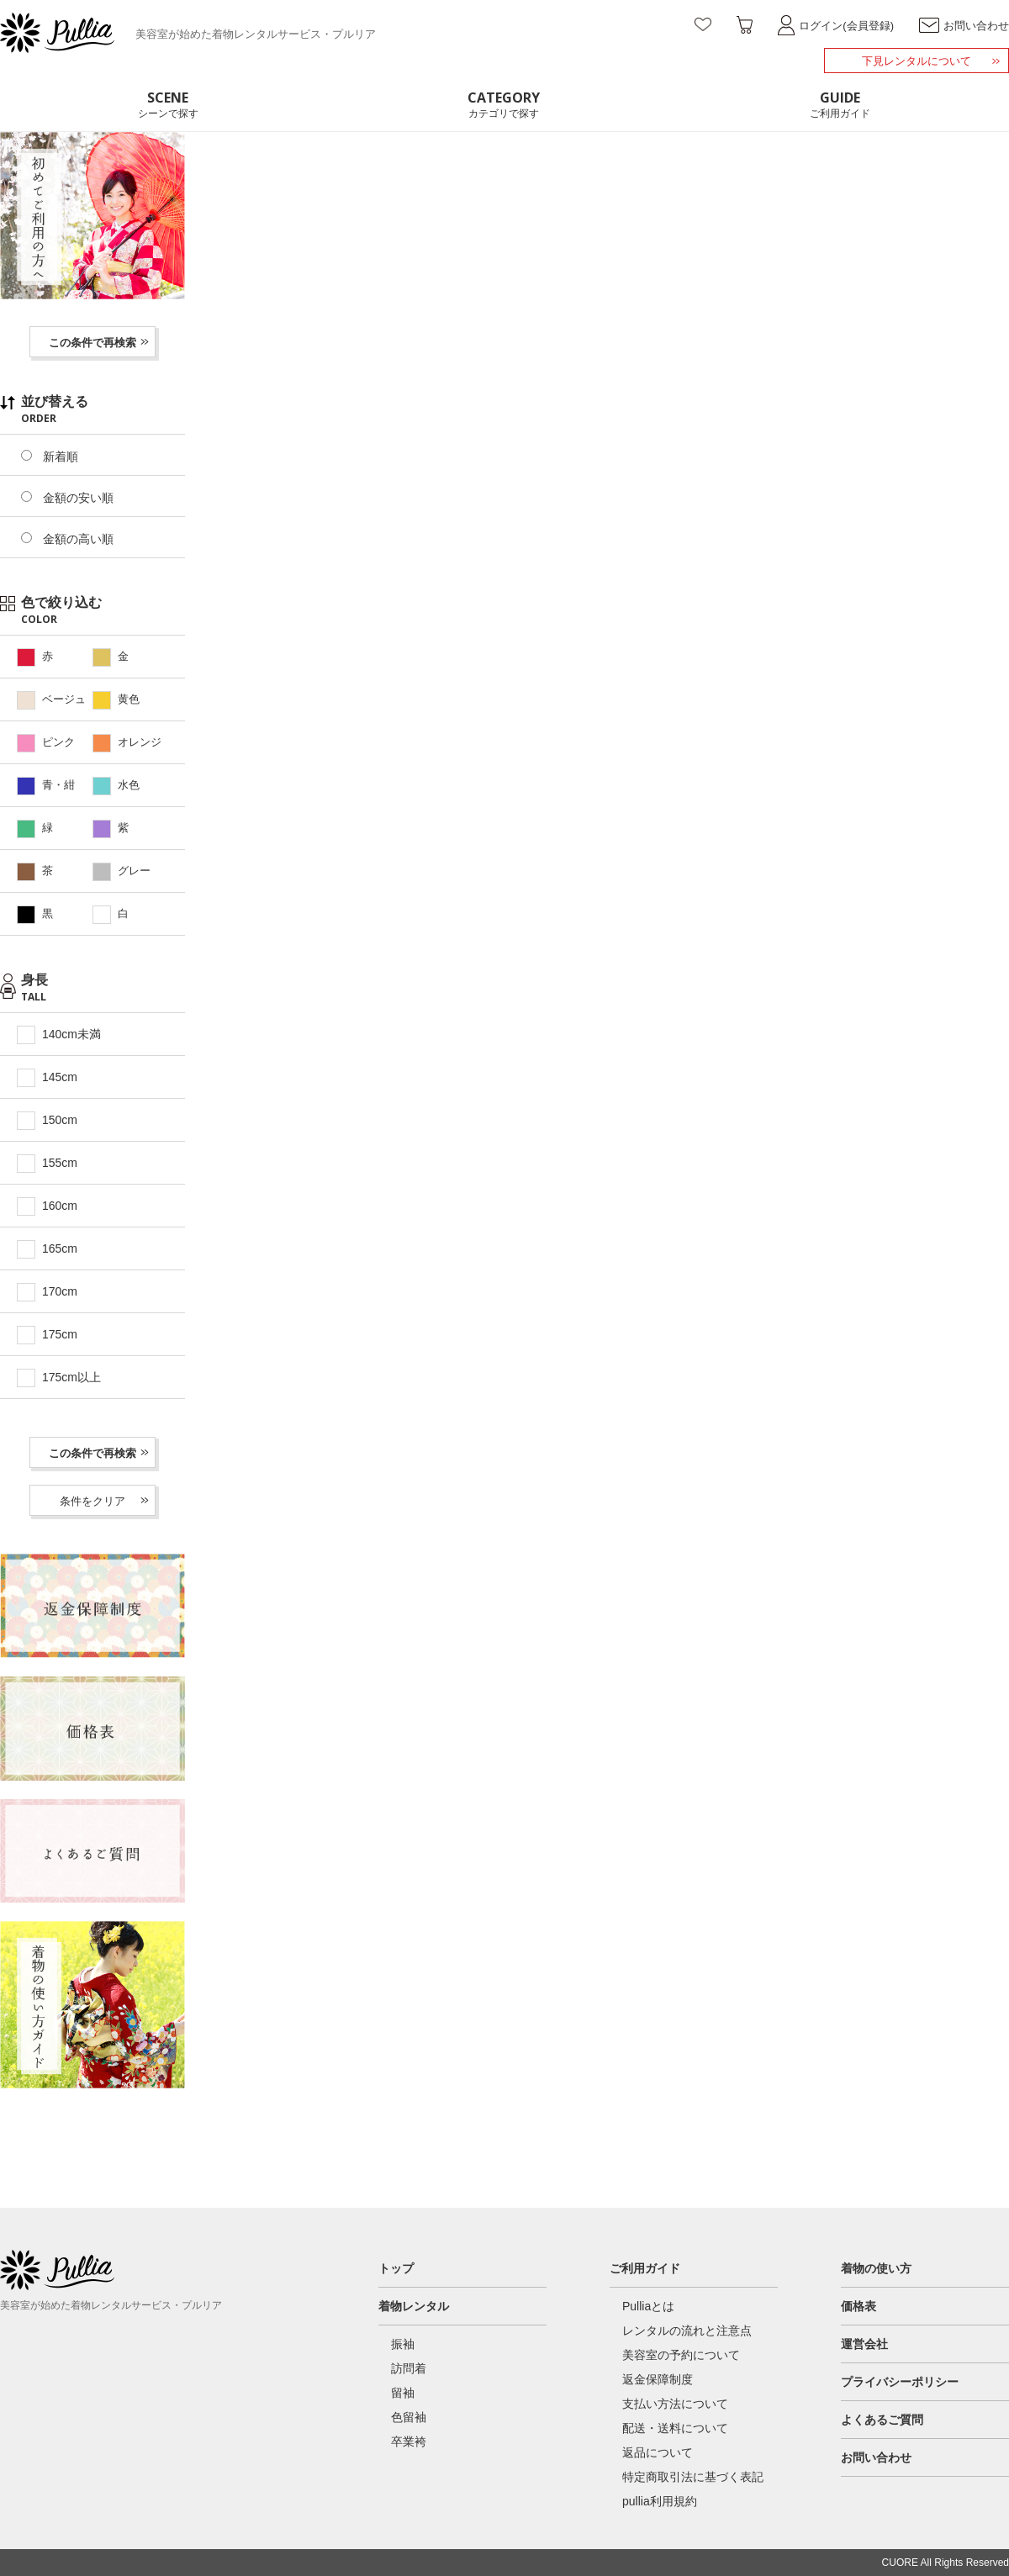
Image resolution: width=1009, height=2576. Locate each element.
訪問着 (408, 2368)
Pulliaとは (648, 2306)
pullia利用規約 (659, 2501)
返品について (657, 2452)
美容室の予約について (681, 2355)
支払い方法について (675, 2403)
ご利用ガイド (645, 2268)
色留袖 (408, 2417)
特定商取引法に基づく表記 (692, 2477)
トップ (396, 2268)
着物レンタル (413, 2306)
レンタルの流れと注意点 (687, 2330)
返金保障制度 (657, 2379)
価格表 (858, 2306)
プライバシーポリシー (900, 2382)
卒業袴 (408, 2441)
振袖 (403, 2344)
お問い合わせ (876, 2457)
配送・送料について (675, 2428)
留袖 (403, 2392)
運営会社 (864, 2344)
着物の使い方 (876, 2268)
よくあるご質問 (882, 2419)
